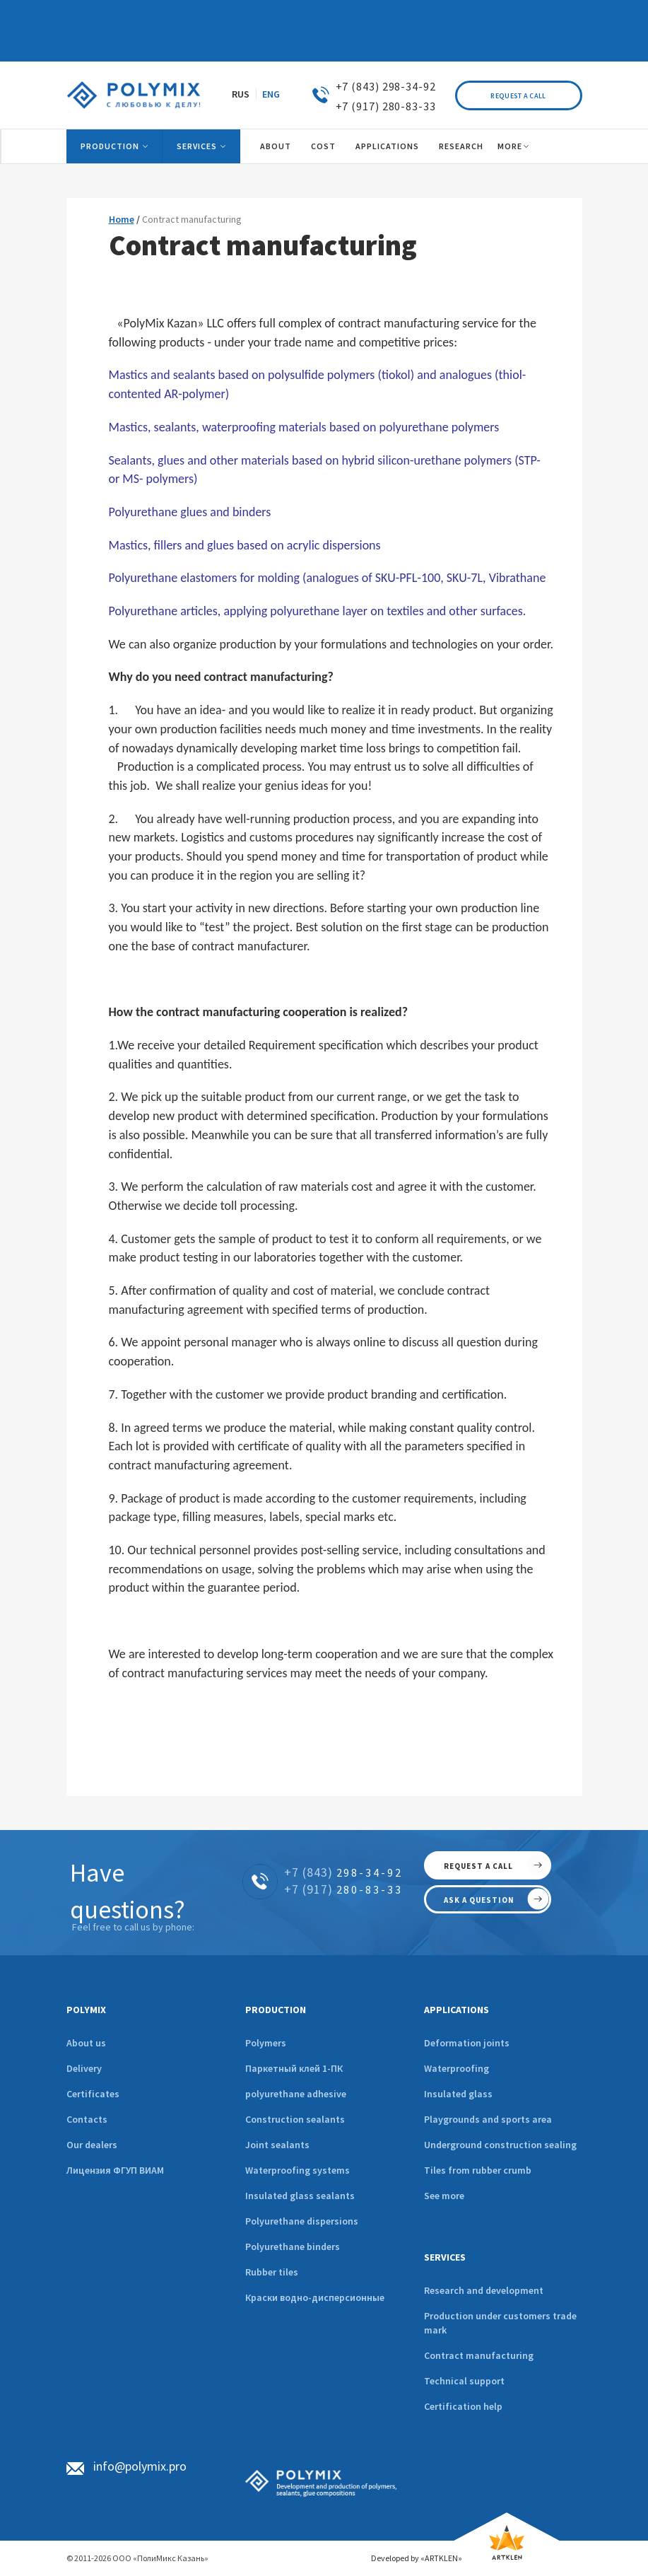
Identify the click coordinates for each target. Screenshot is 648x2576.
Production (110, 146)
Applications (387, 146)
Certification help (463, 2406)
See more (444, 2195)
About (275, 146)
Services (197, 146)
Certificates (92, 2093)
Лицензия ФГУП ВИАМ (115, 2170)
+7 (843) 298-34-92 (386, 86)
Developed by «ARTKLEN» (416, 2558)
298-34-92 (343, 1872)
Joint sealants (277, 2144)
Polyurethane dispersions (301, 2221)
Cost (323, 146)
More (509, 146)
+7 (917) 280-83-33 (386, 106)
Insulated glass (458, 2093)
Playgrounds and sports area (488, 2119)
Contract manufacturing (479, 2355)
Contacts (86, 2119)
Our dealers (91, 2144)
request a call (478, 1866)
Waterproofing (456, 2068)
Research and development (483, 2290)
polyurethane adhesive (295, 2093)
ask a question (479, 1900)
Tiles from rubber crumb (477, 2170)
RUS (240, 94)
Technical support (464, 2380)
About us (86, 2042)
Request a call (518, 95)
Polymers (265, 2042)
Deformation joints (466, 2042)
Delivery (84, 2068)
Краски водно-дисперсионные (314, 2297)
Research (461, 146)
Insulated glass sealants (300, 2195)
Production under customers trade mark (500, 2322)
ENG (271, 94)
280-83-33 (343, 1889)
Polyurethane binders (292, 2246)
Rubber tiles (271, 2272)
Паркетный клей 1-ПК (294, 2068)
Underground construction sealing (500, 2144)
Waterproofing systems (297, 2170)
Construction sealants (295, 2119)
